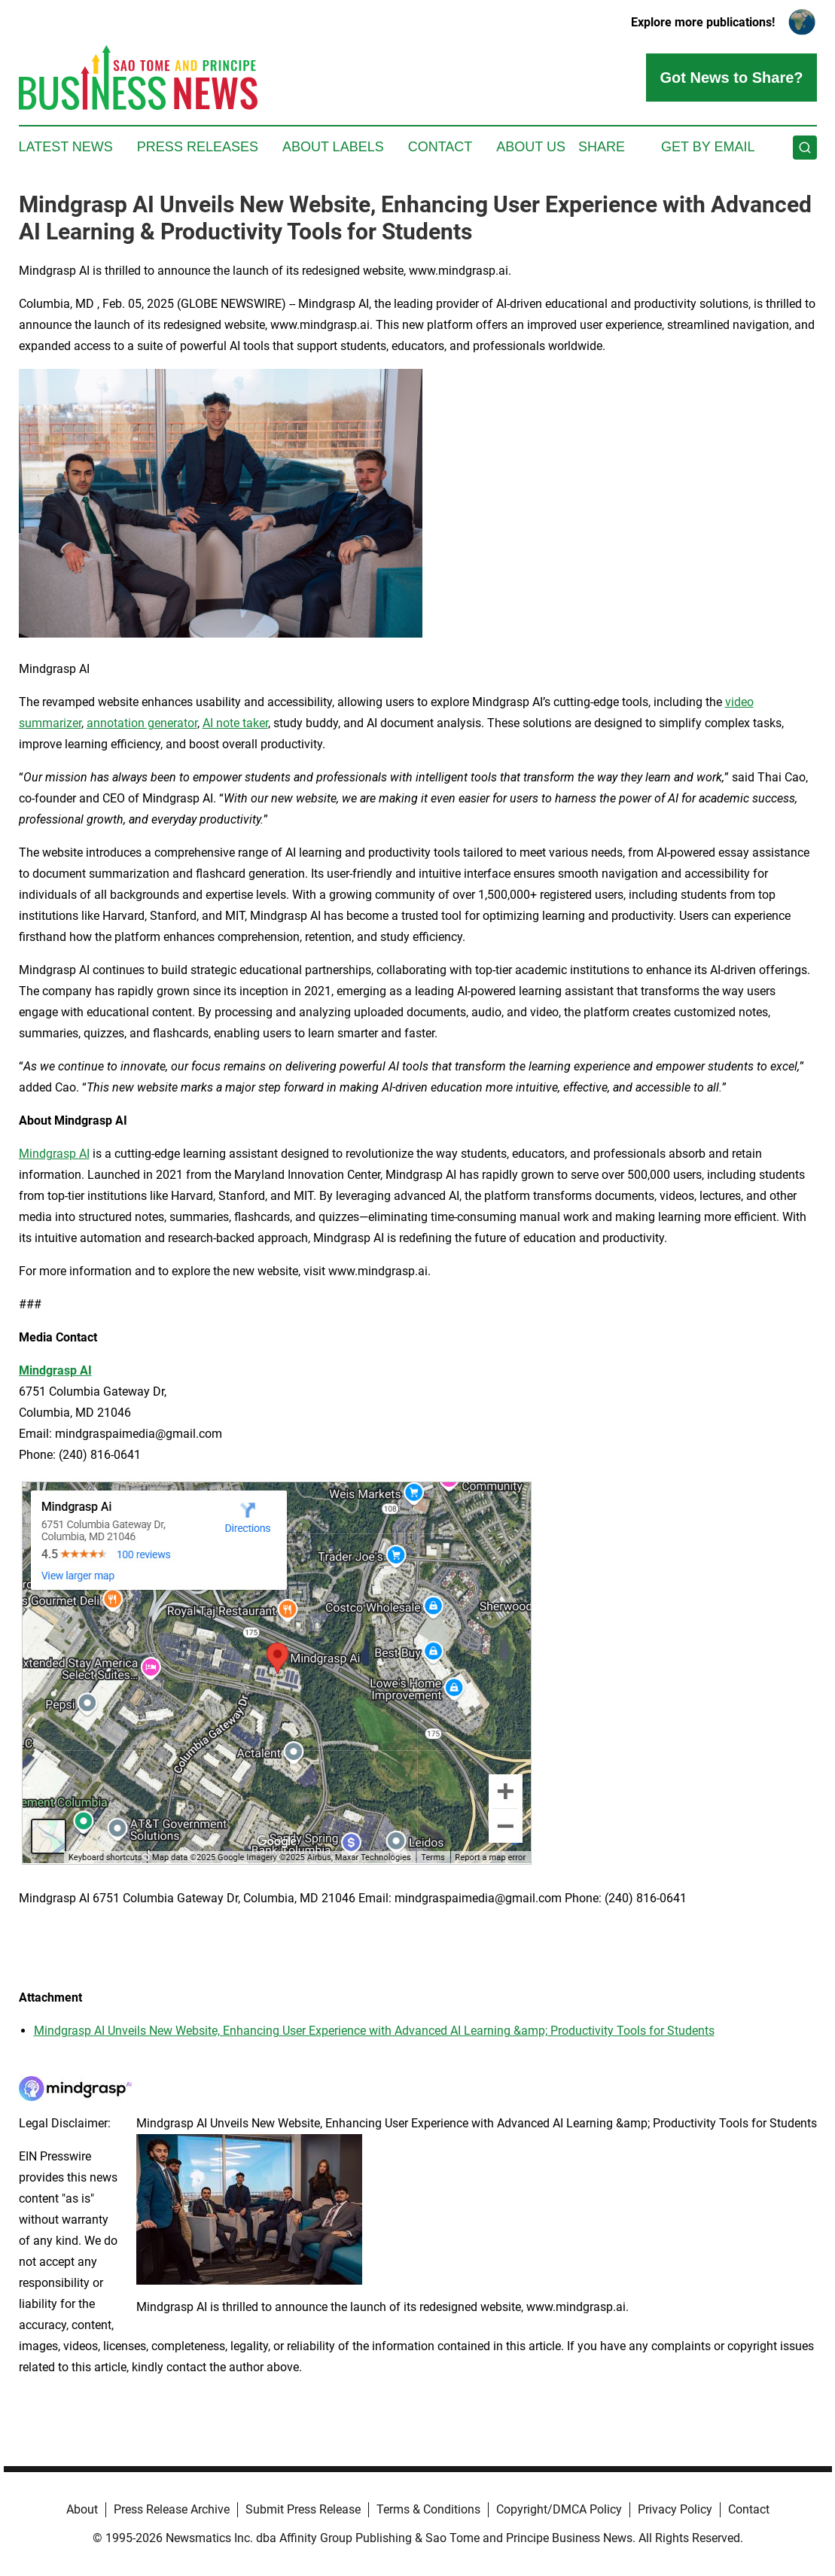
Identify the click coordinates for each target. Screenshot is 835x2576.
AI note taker (235, 723)
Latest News (66, 146)
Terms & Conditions (428, 2509)
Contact (440, 146)
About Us (530, 146)
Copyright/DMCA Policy (559, 2509)
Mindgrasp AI (54, 1153)
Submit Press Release (303, 2509)
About (82, 2509)
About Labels (333, 146)
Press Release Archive (172, 2509)
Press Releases (197, 146)
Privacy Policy (675, 2509)
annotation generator (142, 723)
